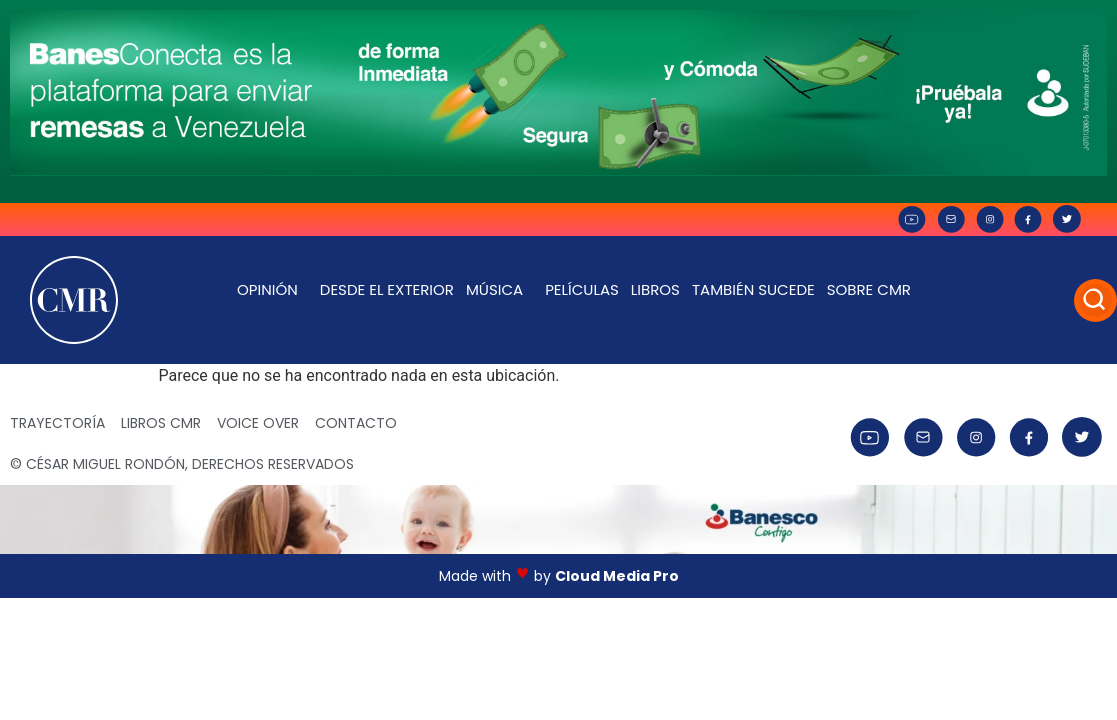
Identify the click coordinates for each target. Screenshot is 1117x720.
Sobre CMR (874, 289)
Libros (655, 289)
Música (499, 289)
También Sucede (753, 289)
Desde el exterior (387, 289)
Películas (582, 289)
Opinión (272, 289)
